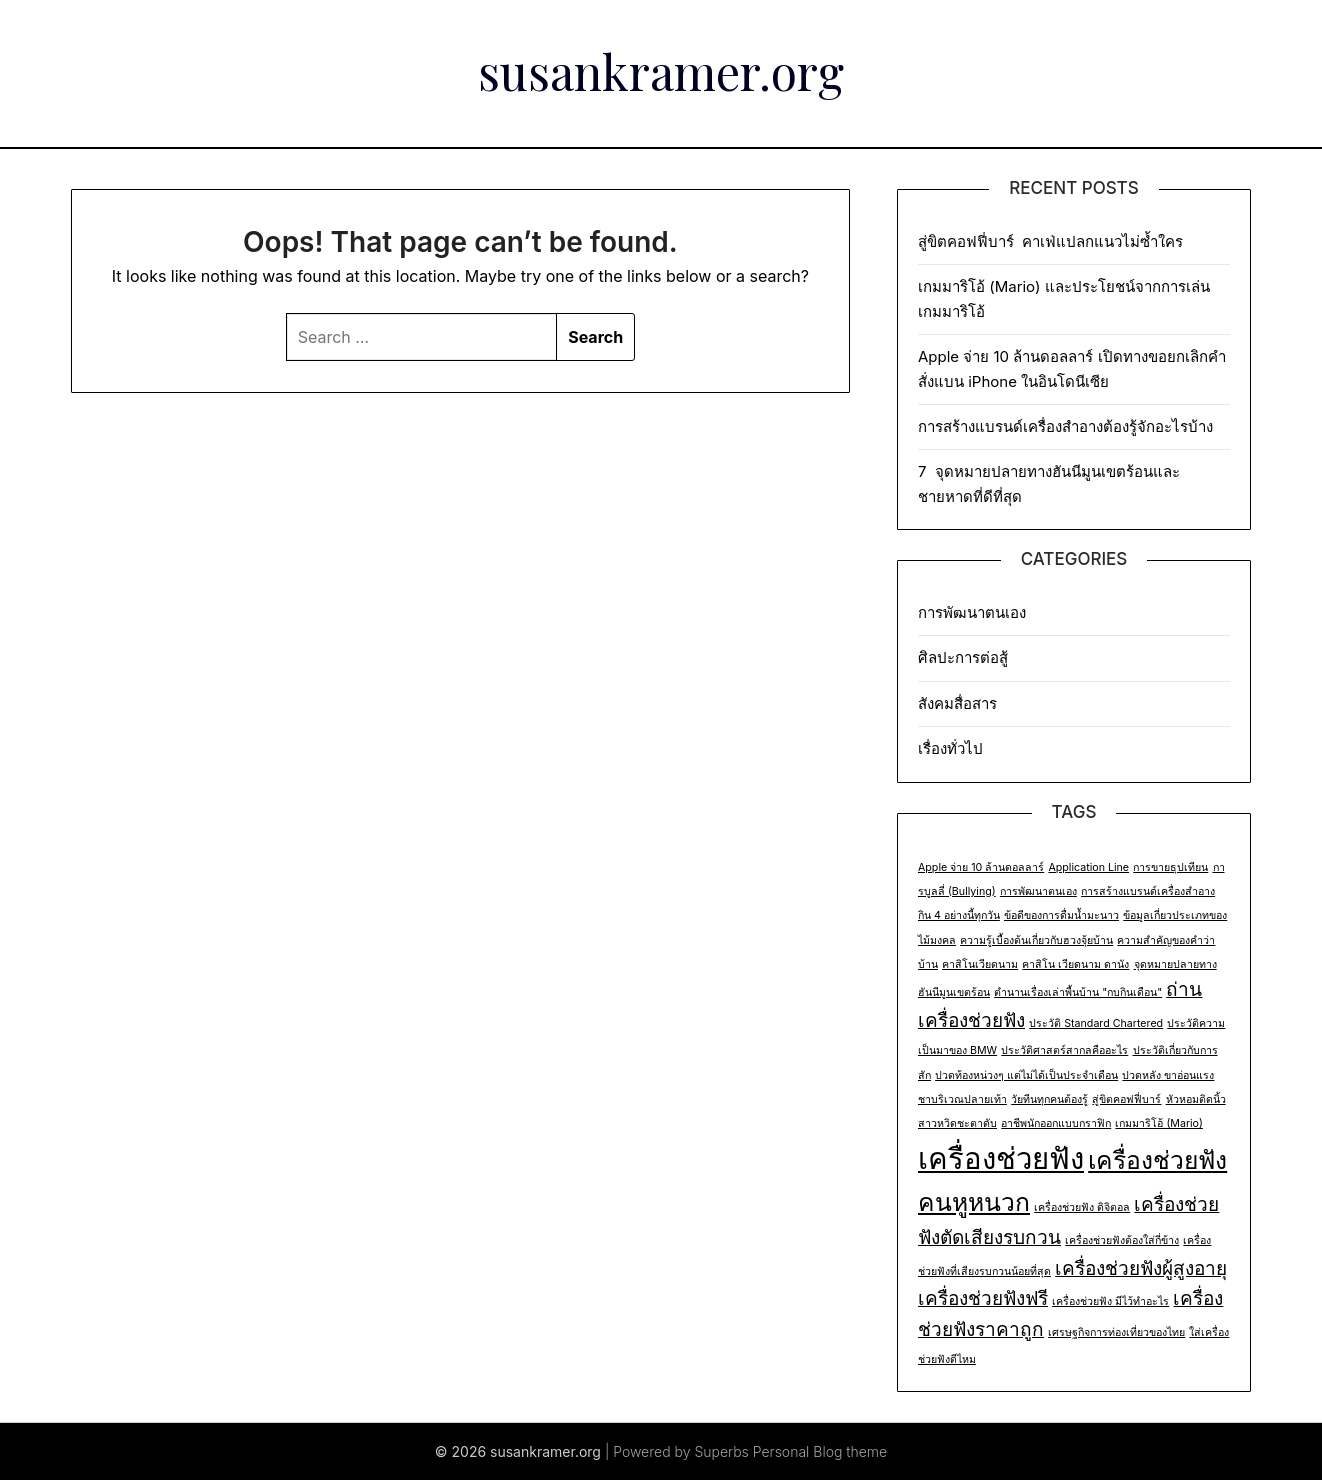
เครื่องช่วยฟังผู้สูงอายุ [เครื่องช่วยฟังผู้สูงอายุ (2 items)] (1141, 1268)
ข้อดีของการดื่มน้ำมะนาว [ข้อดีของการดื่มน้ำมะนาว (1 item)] (1061, 915)
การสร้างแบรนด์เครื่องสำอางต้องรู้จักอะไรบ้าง (1065, 426)
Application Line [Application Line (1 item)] (1088, 867)
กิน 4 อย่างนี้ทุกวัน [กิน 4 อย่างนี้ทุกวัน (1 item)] (959, 915)
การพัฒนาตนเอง (972, 612)
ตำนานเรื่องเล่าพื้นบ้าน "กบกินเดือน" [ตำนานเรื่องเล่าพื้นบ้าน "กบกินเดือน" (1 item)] (1078, 992)
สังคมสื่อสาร (957, 703)
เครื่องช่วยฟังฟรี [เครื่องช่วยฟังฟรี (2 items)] (983, 1298)
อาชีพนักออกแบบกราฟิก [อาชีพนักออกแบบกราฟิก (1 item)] (1056, 1123)
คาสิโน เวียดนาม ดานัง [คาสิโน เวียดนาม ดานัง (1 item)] (1075, 964)
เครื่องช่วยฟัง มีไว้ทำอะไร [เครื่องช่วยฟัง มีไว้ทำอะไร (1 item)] (1110, 1301)
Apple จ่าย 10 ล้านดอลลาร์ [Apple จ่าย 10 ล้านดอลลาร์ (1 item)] (981, 867)
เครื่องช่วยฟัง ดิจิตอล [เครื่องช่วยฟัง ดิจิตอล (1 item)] (1082, 1207)
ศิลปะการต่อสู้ (963, 657)
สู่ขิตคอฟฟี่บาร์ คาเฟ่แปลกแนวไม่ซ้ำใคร (1053, 241)
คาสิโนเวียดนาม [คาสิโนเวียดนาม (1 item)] (980, 964)
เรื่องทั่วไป (950, 748)
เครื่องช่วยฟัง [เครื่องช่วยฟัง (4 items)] (1001, 1158)
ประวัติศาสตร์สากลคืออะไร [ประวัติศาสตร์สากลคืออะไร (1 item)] (1064, 1050)
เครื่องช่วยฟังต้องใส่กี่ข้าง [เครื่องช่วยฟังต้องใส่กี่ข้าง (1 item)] (1122, 1240)
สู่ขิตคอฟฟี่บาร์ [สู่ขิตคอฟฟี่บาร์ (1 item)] (1126, 1099)
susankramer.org (661, 71)
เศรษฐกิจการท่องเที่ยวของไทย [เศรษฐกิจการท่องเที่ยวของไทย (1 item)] (1116, 1332)
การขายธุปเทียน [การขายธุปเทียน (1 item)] (1170, 867)
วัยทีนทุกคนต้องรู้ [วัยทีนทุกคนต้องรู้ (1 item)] (1049, 1099)
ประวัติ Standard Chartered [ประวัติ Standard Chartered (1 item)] (1096, 1023)
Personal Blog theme (820, 1451)
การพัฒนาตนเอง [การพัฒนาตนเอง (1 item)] (1038, 891)
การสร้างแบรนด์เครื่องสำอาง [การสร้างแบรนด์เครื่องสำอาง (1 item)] (1148, 891)
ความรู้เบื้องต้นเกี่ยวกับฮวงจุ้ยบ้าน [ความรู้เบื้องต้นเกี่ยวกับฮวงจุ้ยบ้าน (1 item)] (1036, 940)
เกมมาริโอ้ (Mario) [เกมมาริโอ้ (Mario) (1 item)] (1158, 1123)
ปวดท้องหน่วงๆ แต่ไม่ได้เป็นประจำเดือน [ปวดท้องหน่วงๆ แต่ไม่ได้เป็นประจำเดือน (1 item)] (1026, 1075)
